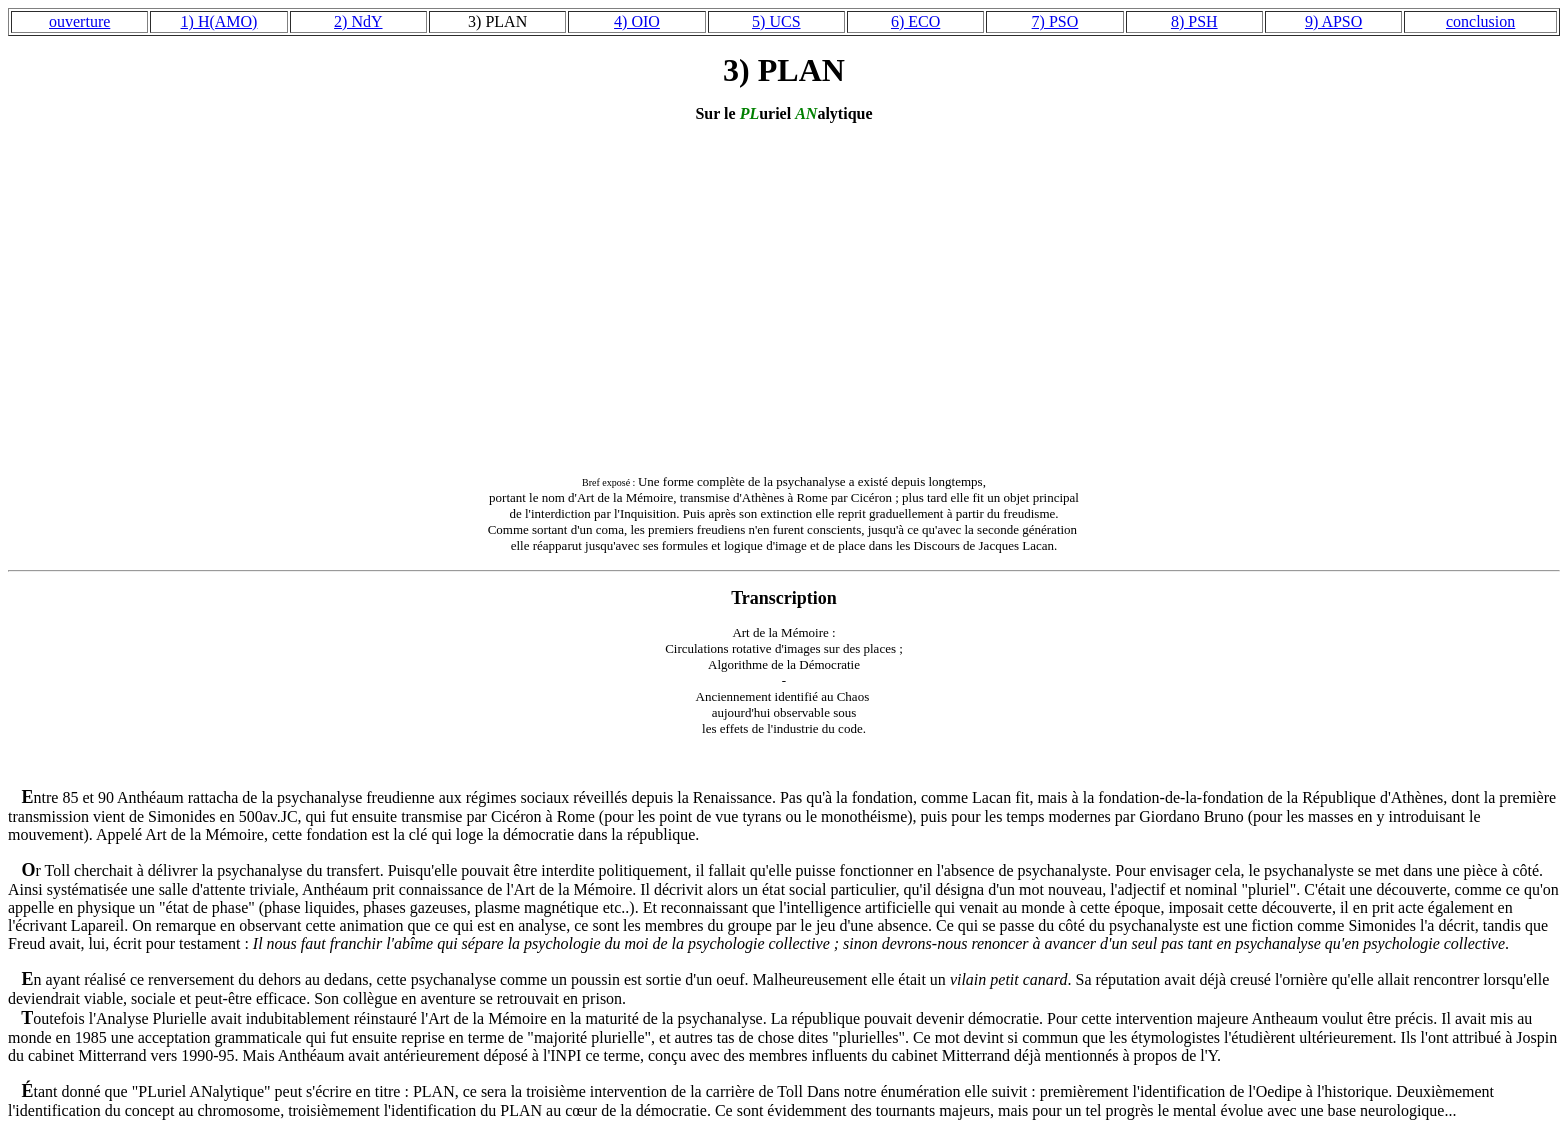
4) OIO (637, 21)
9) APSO (1333, 21)
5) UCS (776, 21)
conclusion (1480, 21)
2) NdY (358, 21)
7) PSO (1055, 21)
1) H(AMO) (219, 21)
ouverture (79, 21)
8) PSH (1194, 21)
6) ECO (915, 21)
